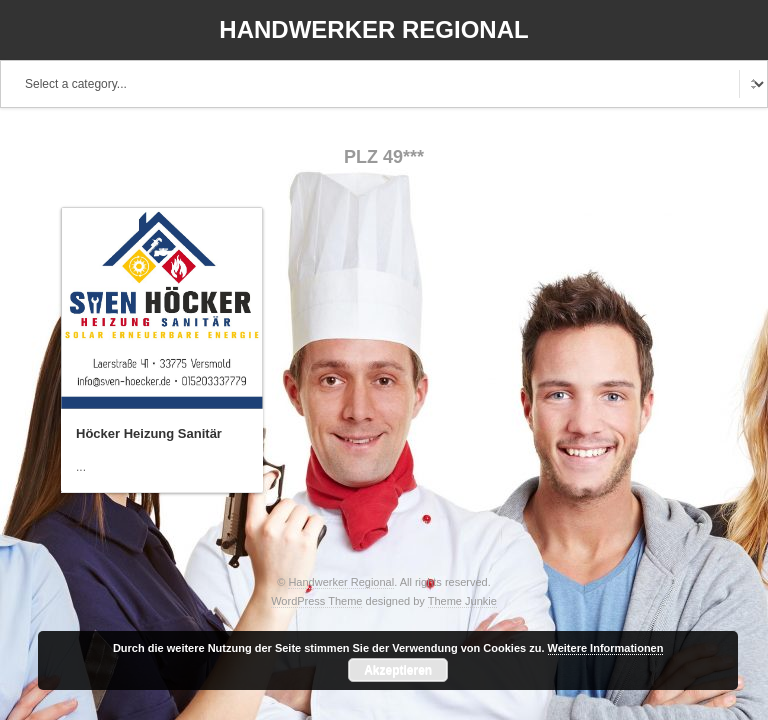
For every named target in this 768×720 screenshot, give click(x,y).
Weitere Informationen (606, 648)
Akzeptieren (398, 670)
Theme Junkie (462, 601)
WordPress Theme (316, 601)
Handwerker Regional (373, 29)
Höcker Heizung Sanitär (149, 433)
